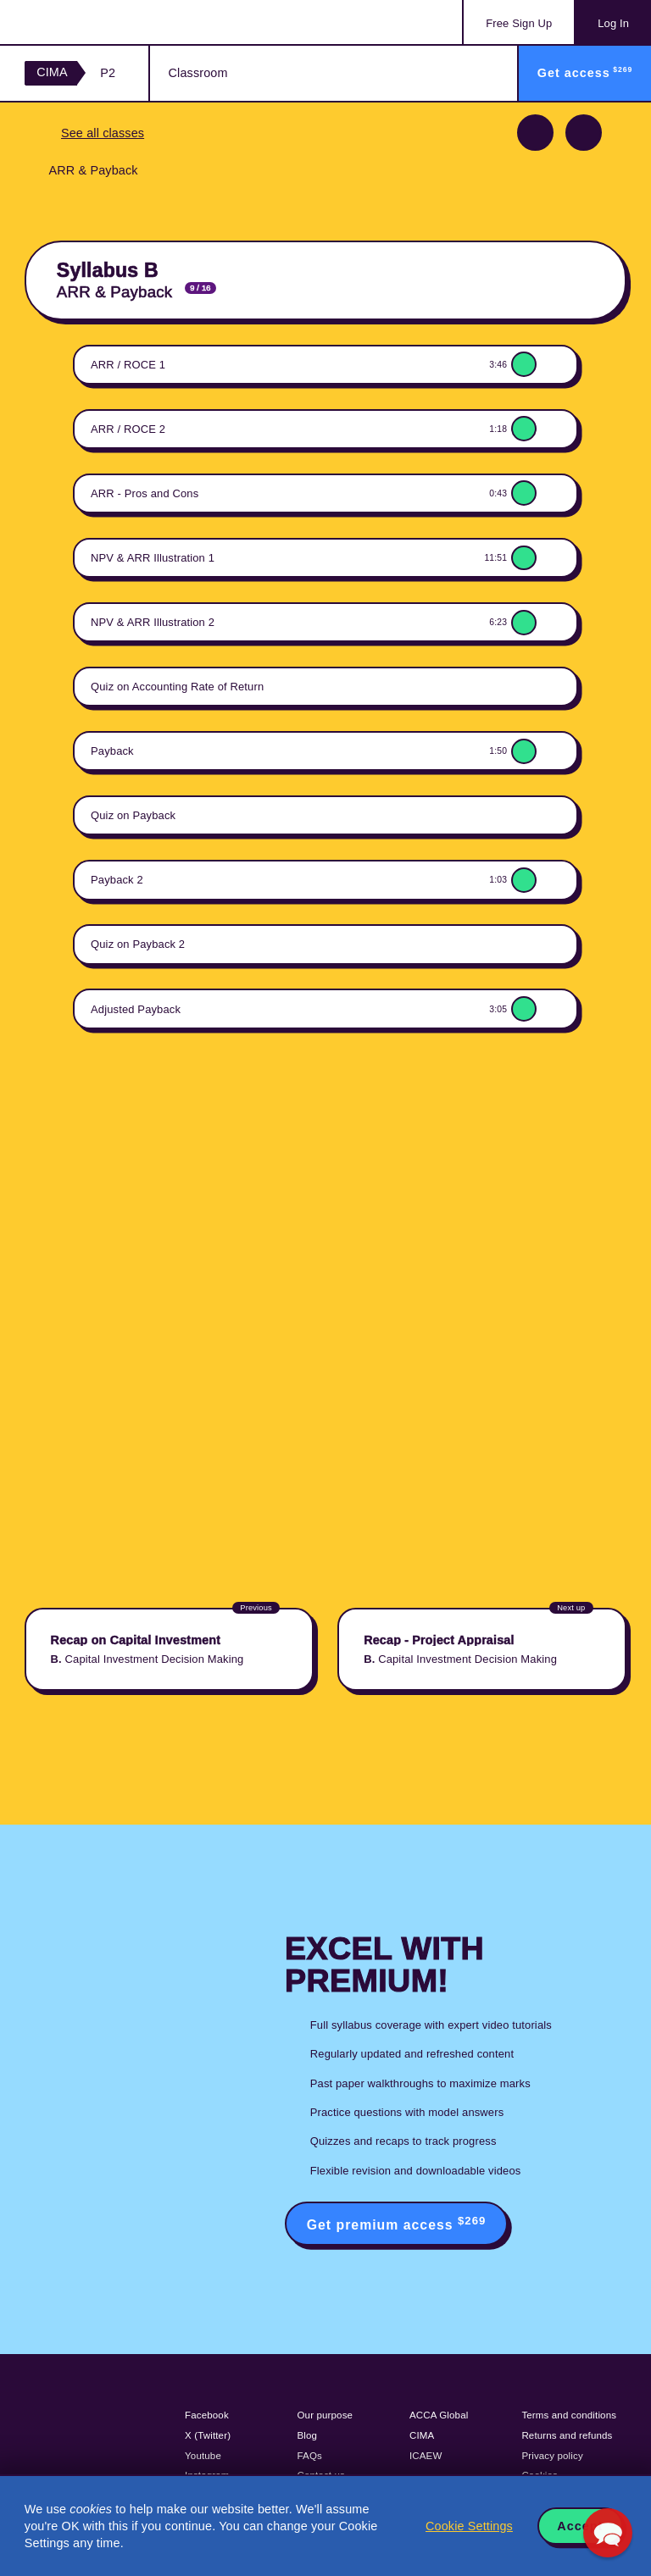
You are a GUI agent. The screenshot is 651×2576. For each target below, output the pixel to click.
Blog (308, 2435)
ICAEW (425, 2456)
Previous (535, 132)
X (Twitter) (208, 2435)
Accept (580, 2526)
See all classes (102, 133)
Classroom (198, 73)
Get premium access (397, 2223)
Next (583, 132)
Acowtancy (93, 22)
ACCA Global (438, 2415)
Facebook (207, 2415)
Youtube (203, 2456)
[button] (607, 2532)
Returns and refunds (566, 2435)
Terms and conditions (568, 2415)
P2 (107, 73)
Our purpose (325, 2415)
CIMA (52, 72)
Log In (613, 23)
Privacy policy (551, 2456)
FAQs (310, 2456)
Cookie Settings (469, 2526)
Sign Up (519, 23)
